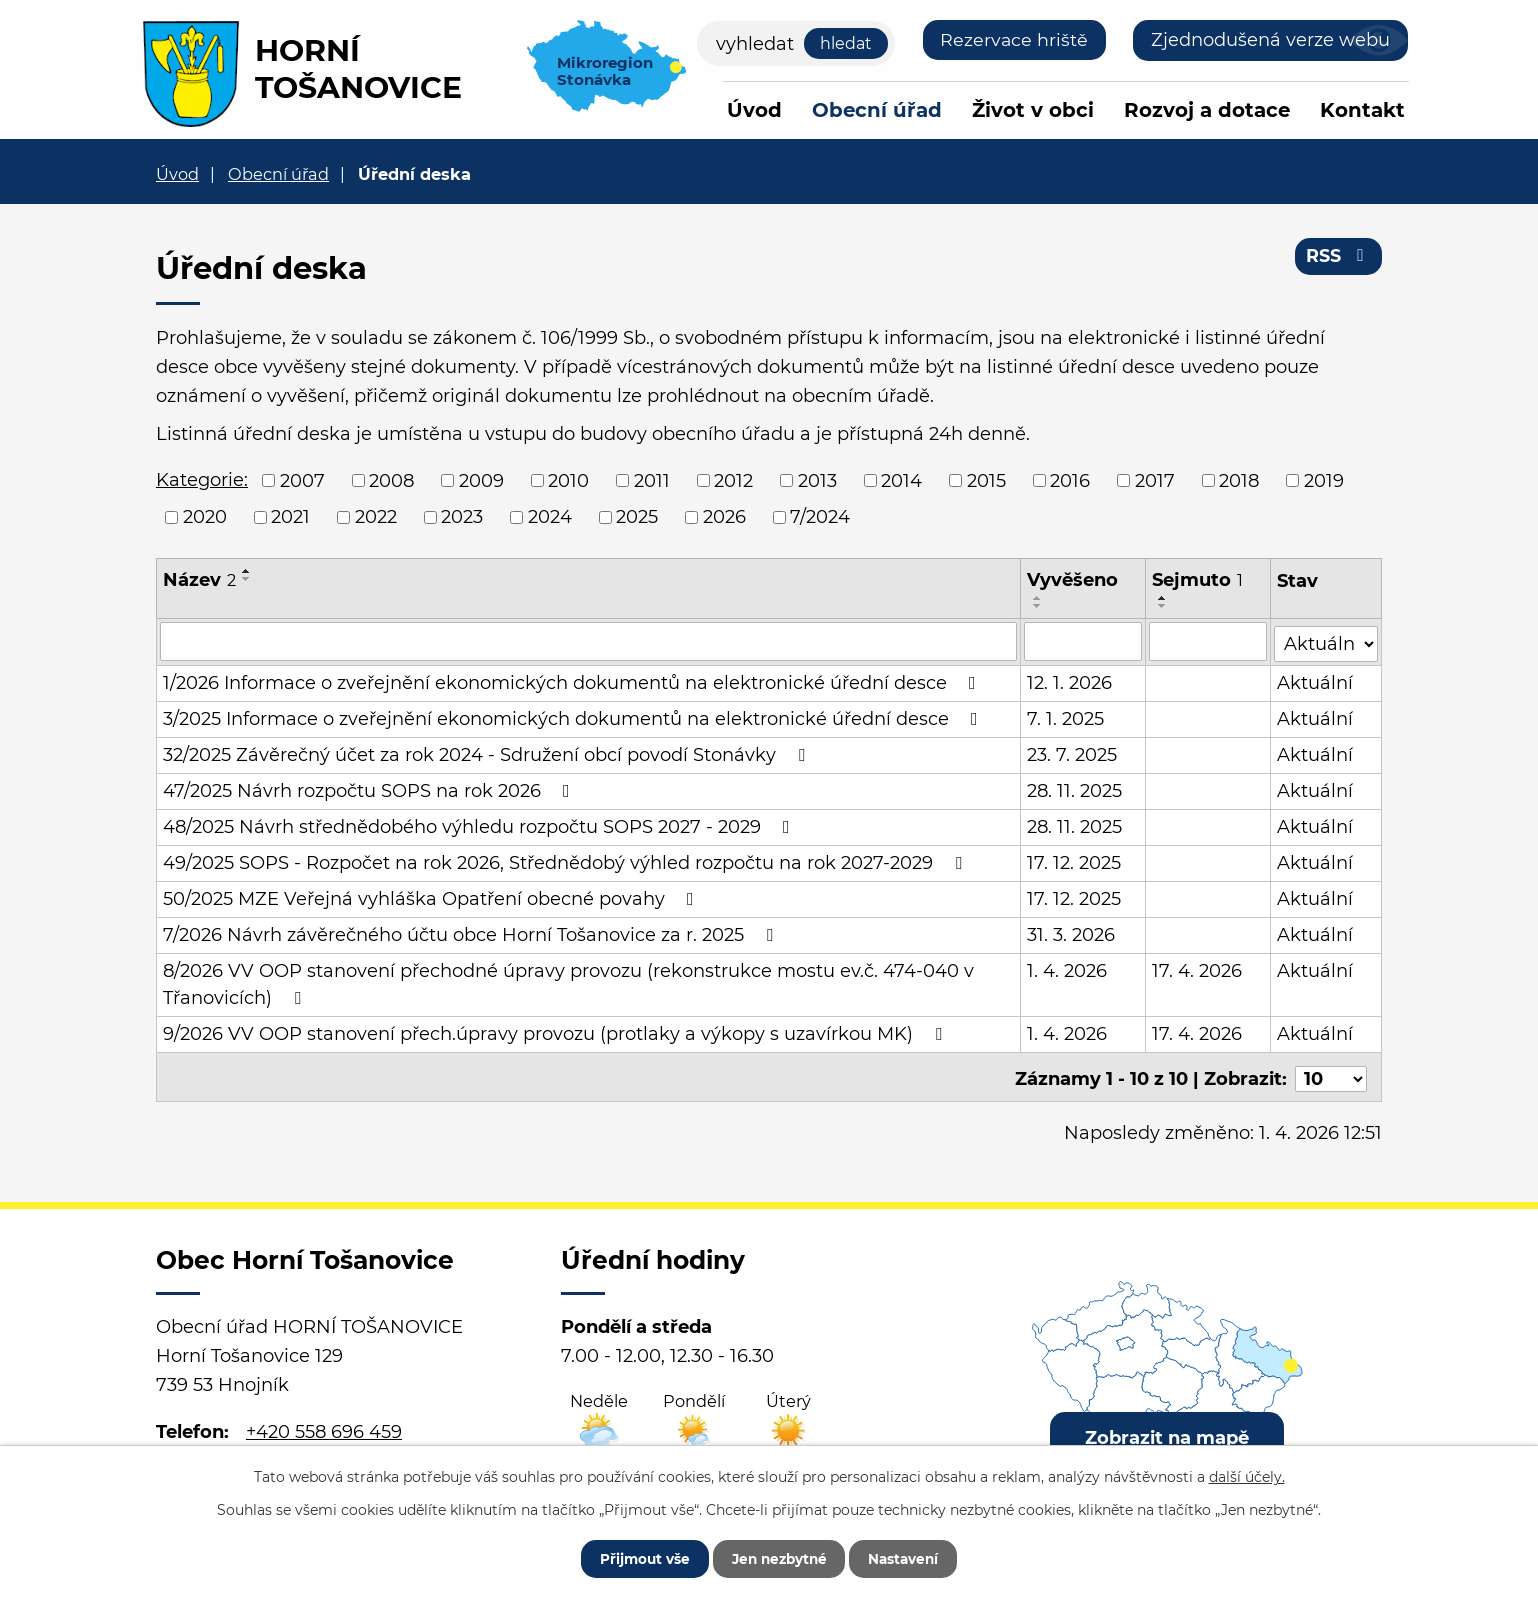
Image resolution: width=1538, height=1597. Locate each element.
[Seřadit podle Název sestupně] (247, 579)
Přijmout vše (636, 1557)
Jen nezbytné (778, 1557)
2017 (1155, 480)
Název (199, 580)
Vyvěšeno (1073, 580)
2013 (817, 480)
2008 (391, 480)
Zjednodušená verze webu (1270, 40)
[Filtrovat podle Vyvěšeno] (1084, 641)
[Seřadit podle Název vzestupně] (247, 571)
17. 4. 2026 (1198, 969)
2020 (205, 517)
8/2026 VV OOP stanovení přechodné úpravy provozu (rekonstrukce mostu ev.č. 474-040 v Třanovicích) (568, 982)
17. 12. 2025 (1075, 861)
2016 (1070, 480)
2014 (901, 480)
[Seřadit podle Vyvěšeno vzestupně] (1039, 598)
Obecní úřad (877, 110)
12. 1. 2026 (1070, 681)
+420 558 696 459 (324, 1426)
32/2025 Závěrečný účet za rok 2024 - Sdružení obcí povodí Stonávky (488, 753)
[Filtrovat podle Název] (589, 641)
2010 (568, 480)
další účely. (1247, 1475)
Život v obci (1033, 110)
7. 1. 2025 (1066, 717)
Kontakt (1362, 110)
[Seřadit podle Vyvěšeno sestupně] (1039, 606)
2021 (290, 517)
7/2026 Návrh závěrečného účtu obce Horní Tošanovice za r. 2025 (472, 933)
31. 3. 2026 (1072, 933)
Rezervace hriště (1013, 40)
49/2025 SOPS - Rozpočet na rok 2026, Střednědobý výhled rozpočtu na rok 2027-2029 (566, 861)
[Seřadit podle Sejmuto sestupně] (1164, 606)
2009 (481, 480)
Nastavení (911, 1557)
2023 (462, 517)
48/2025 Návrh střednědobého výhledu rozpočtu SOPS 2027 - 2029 (480, 825)
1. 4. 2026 (1068, 969)
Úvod (754, 110)
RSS (1338, 258)
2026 (724, 517)
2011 (652, 480)
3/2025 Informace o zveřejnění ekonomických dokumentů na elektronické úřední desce (574, 717)
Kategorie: (202, 480)
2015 (986, 480)
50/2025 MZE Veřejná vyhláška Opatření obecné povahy (432, 897)
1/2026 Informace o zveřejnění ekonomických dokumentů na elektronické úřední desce (573, 681)
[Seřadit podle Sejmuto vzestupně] (1164, 598)
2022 (376, 517)
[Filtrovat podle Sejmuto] (1209, 641)
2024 (550, 517)
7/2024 (820, 517)
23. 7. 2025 (1073, 753)
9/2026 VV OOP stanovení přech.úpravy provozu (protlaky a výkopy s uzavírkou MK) (556, 1032)
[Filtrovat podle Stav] (1326, 639)
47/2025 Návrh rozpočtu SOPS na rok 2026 (370, 789)
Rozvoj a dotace (1207, 110)
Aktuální (1315, 681)
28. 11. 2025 (1075, 789)
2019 (1324, 480)
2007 (302, 480)
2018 (1239, 480)
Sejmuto (1198, 580)
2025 (637, 517)
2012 (733, 480)
